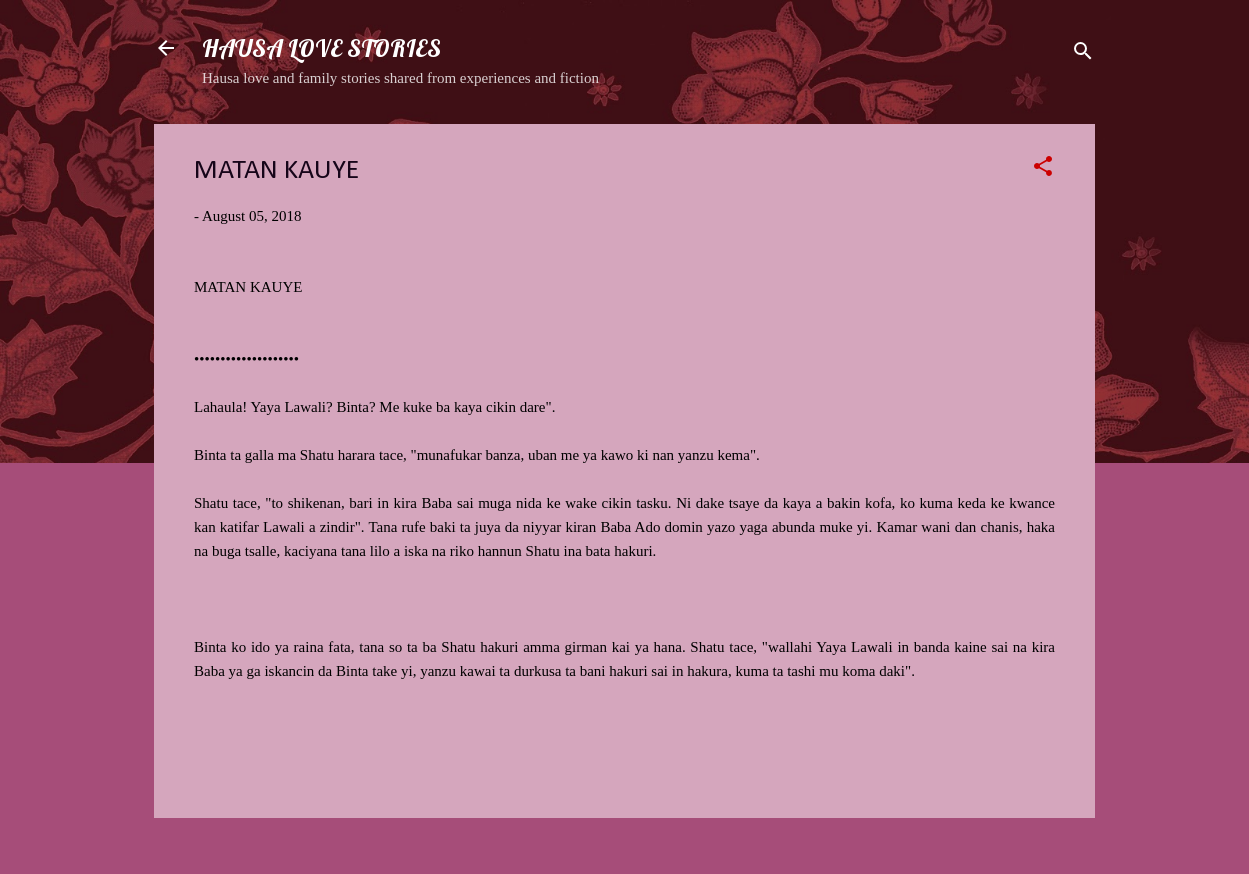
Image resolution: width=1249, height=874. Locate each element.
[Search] (1083, 54)
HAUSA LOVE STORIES (321, 48)
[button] (1043, 169)
